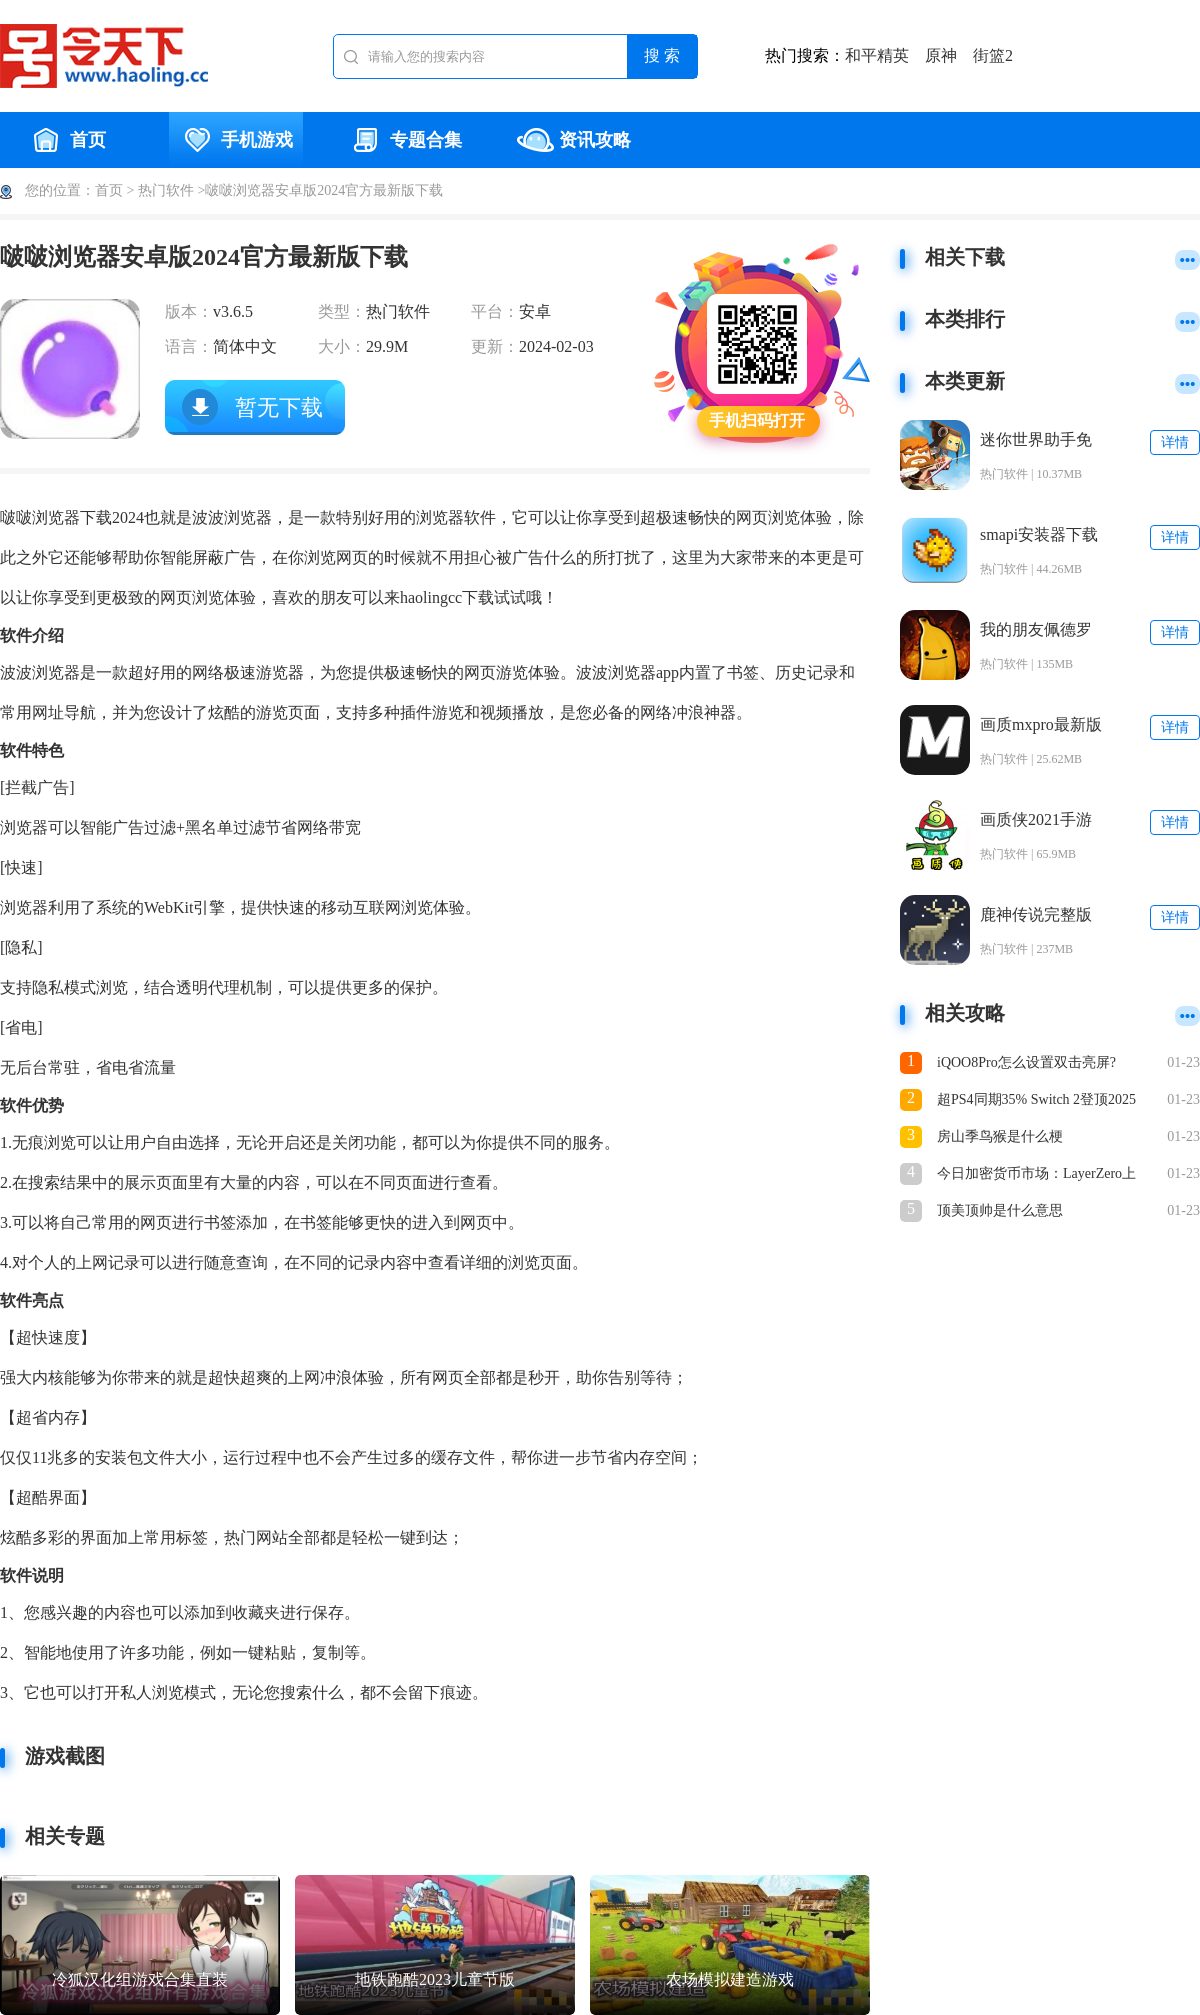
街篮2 (993, 55)
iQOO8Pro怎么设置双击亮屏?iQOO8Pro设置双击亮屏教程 (1026, 1064)
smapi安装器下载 (1039, 534)
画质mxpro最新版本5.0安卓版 (1041, 725)
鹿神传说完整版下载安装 (1036, 915)
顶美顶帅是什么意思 (1000, 1210)
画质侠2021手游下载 (1036, 820)
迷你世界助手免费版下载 (1036, 440)
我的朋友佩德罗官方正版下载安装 (1036, 630)
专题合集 (405, 140)
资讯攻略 (574, 140)
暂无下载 (279, 407)
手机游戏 (236, 140)
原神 (941, 55)
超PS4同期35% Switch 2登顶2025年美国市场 (1036, 1101)
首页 (67, 140)
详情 (1175, 442)
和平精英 (877, 55)
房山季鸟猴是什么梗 (1000, 1136)
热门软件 (166, 190)
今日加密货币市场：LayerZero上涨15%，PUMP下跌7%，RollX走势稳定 (1037, 1175)
